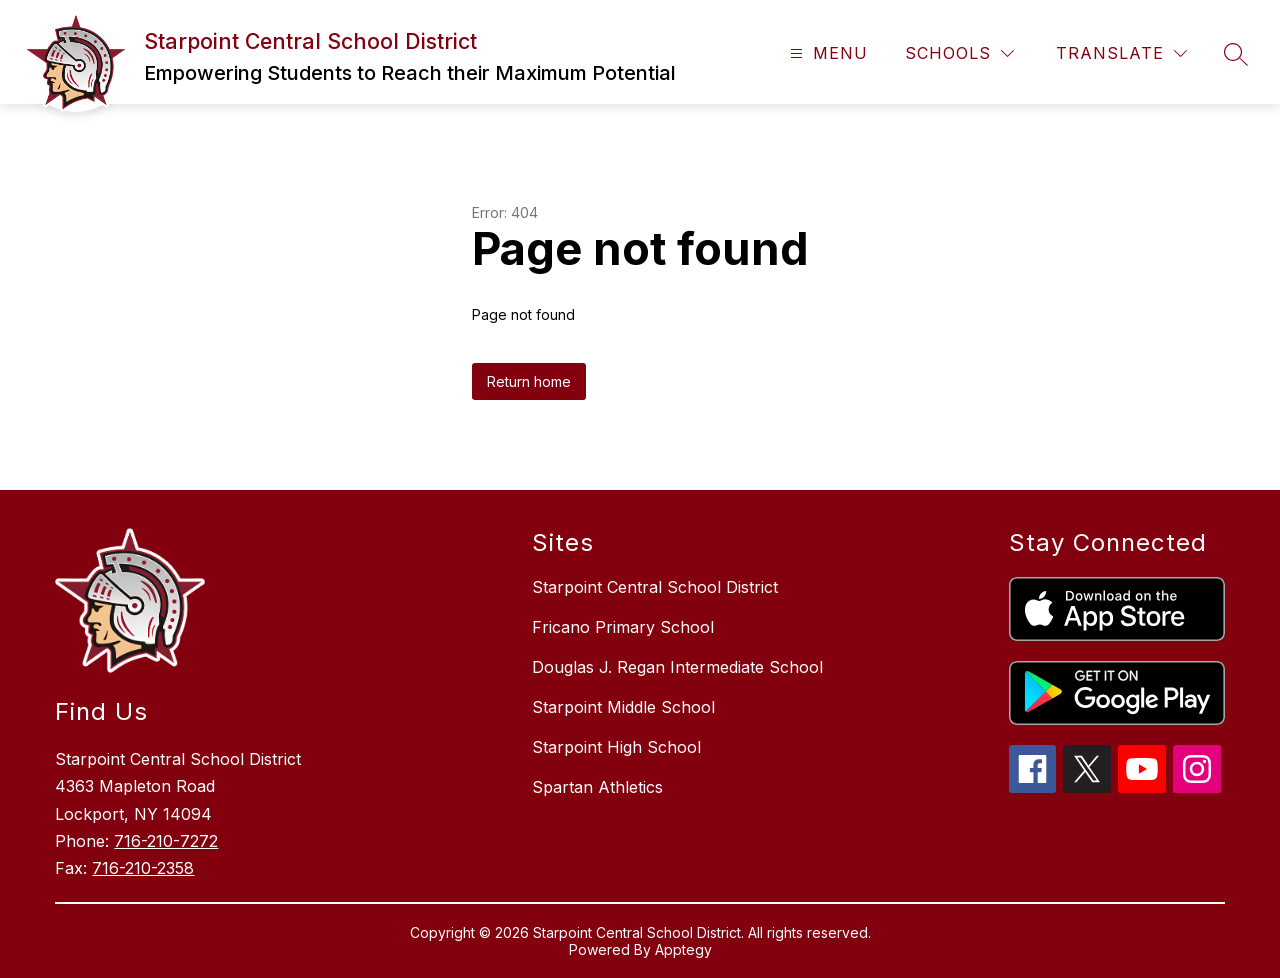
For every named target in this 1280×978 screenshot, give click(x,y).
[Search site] (1236, 54)
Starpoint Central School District (655, 587)
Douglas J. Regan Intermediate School (677, 667)
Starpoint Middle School (623, 707)
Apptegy (683, 949)
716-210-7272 (166, 841)
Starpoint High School (616, 747)
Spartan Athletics (597, 787)
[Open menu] (826, 53)
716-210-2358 (143, 868)
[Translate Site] (1121, 53)
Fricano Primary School (623, 627)
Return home (529, 381)
